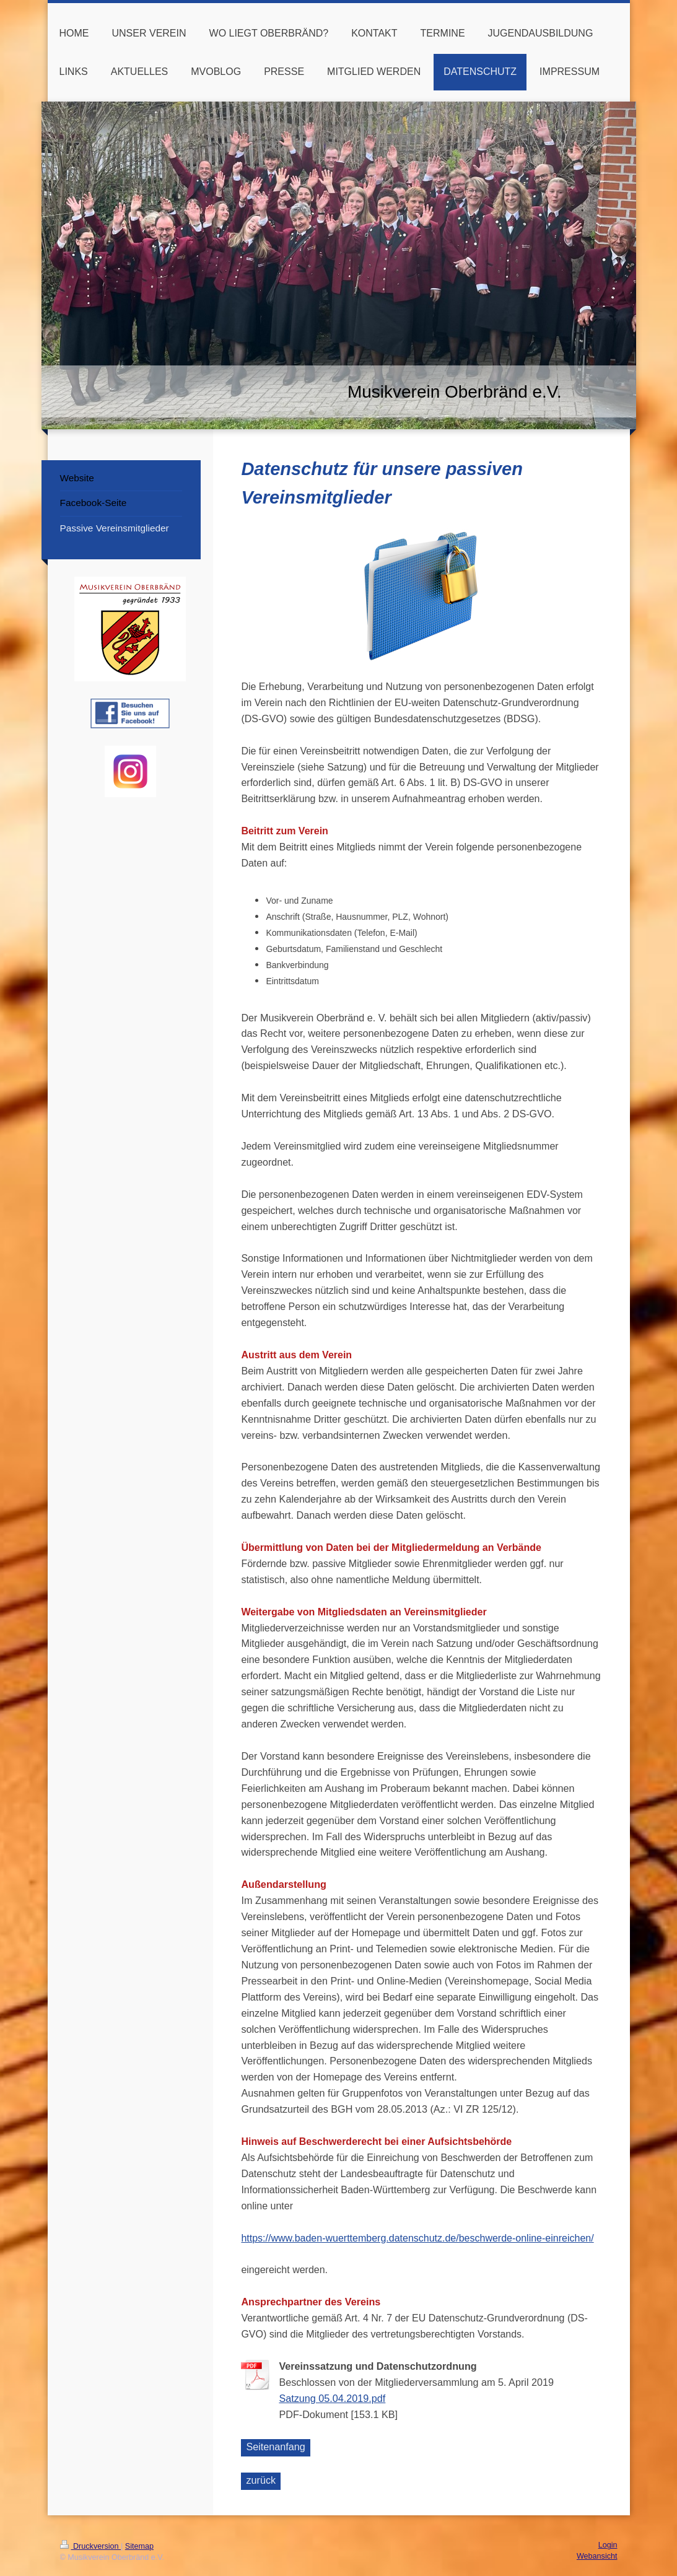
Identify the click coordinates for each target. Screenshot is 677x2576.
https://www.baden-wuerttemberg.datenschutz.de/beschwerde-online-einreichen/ (417, 2238)
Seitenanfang (275, 2446)
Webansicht (597, 2556)
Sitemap (139, 2546)
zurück (261, 2480)
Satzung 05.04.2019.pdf (332, 2398)
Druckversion (90, 2546)
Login (608, 2545)
